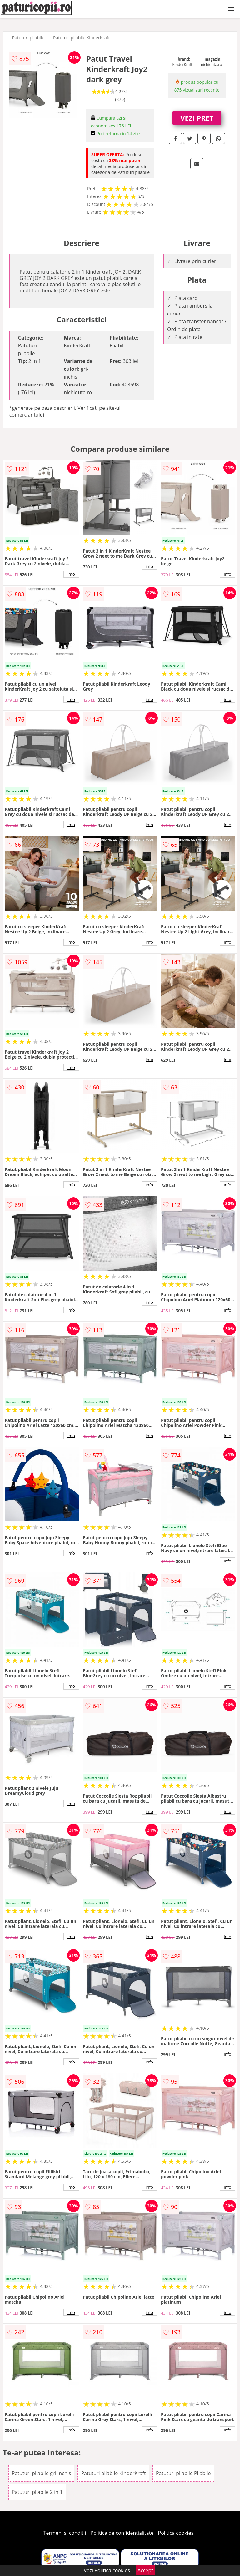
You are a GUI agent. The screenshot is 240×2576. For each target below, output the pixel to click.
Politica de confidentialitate (122, 2532)
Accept (145, 2570)
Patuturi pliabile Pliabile (183, 2473)
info (71, 574)
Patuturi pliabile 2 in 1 (37, 2492)
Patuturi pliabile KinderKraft (81, 38)
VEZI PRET (196, 117)
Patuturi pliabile (28, 38)
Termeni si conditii (64, 2532)
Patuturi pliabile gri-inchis (41, 2473)
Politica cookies (176, 2532)
